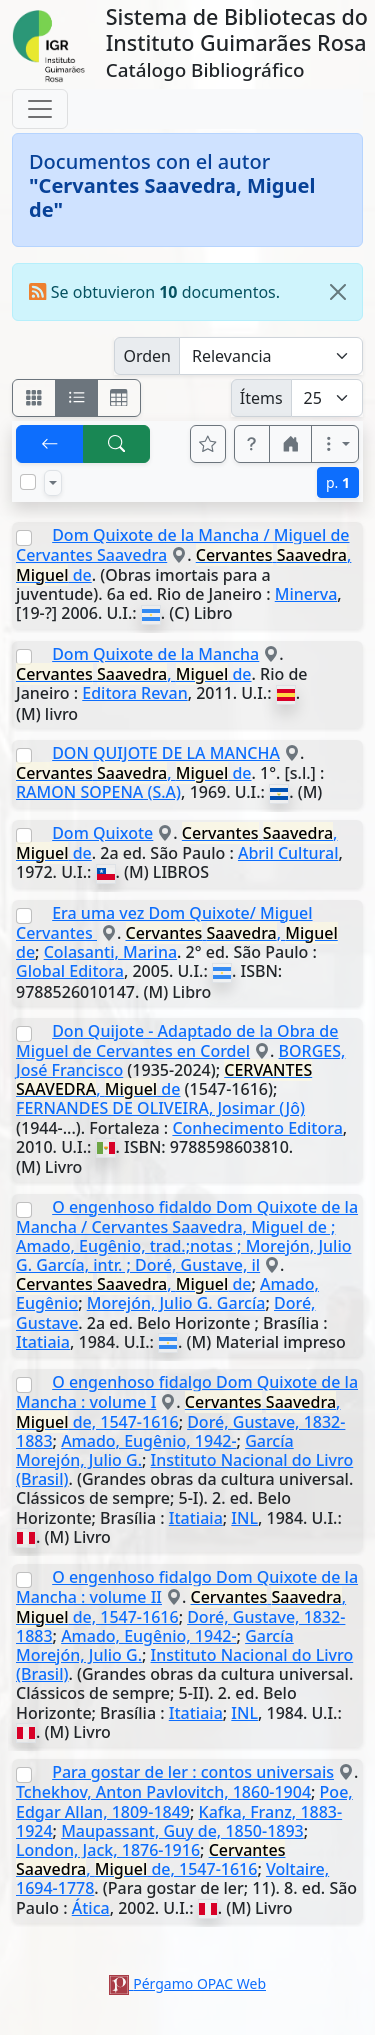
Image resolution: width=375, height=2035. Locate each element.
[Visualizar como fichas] (34, 398)
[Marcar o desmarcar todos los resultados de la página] (28, 482)
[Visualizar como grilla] (119, 398)
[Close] (338, 292)
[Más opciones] (335, 444)
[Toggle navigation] (40, 109)
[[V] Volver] (50, 444)
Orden (147, 356)
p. (338, 482)
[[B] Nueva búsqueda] (117, 444)
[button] (252, 444)
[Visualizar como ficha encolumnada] (77, 398)
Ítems (261, 398)
